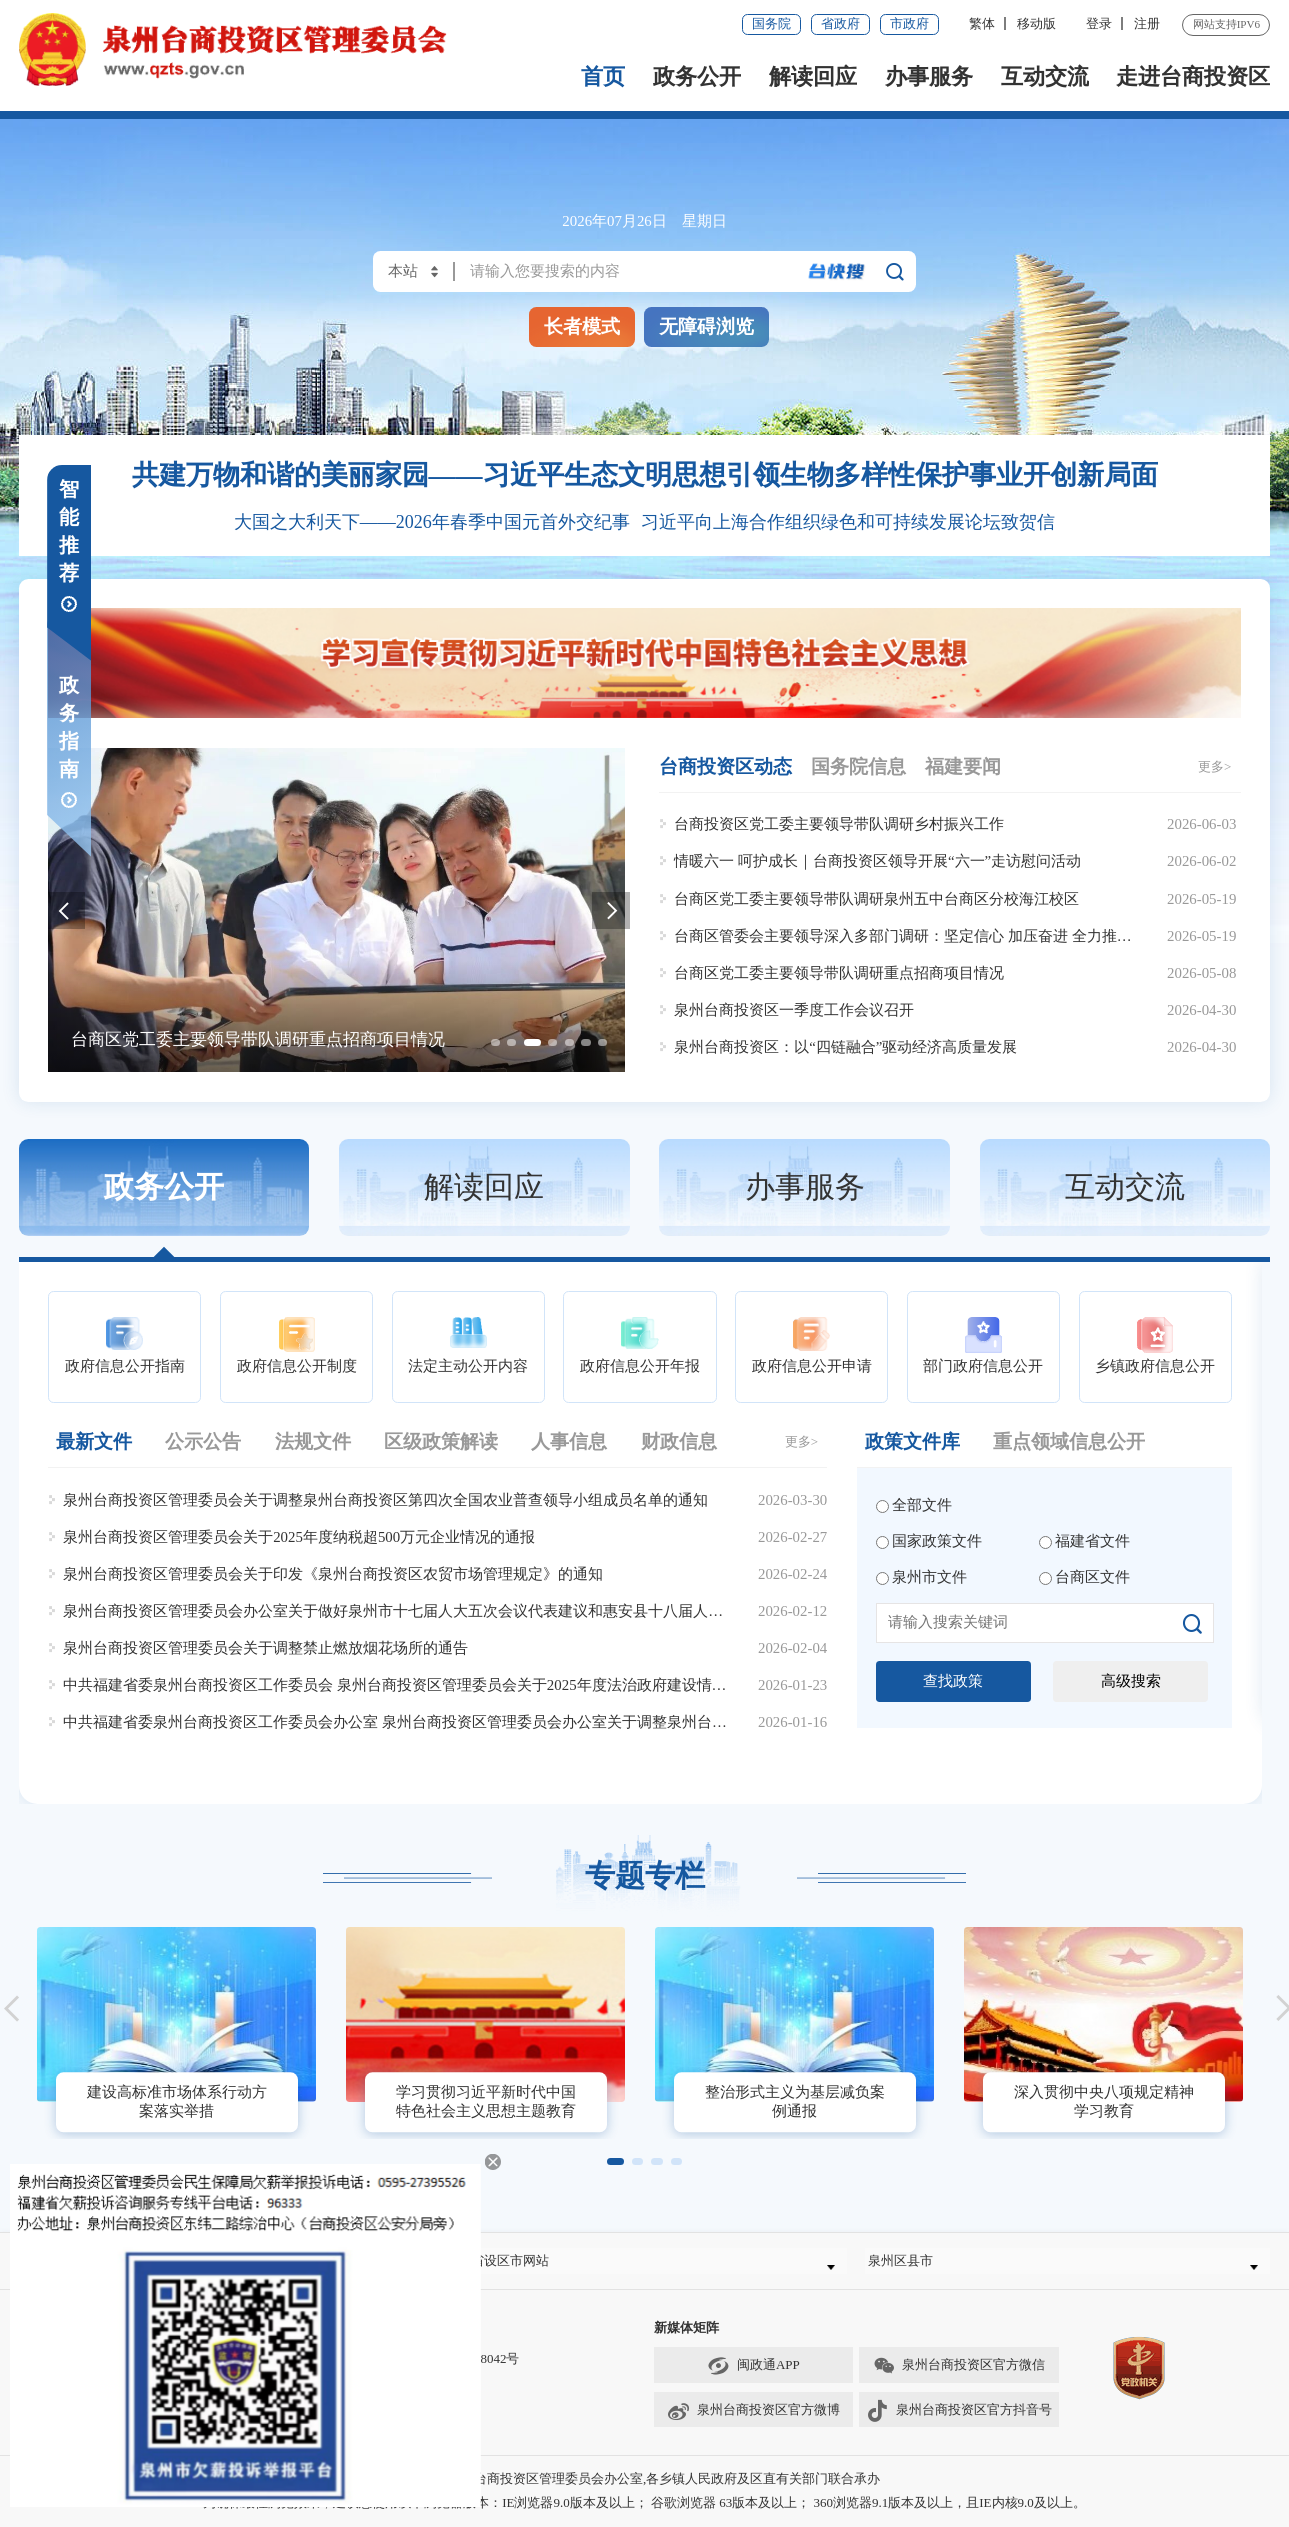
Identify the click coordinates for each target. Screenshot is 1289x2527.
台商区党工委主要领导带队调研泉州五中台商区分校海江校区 (876, 899)
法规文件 (313, 1441)
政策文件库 (912, 1441)
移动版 (1036, 23)
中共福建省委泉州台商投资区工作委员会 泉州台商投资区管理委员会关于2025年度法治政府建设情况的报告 (417, 1685)
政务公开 (697, 76)
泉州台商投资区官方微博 (753, 2423)
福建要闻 (963, 766)
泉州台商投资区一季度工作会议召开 (794, 1010)
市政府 (909, 23)
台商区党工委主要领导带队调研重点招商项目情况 (839, 973)
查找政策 (953, 1681)
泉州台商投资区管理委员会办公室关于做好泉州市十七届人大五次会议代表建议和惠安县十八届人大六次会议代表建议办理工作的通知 (505, 1611)
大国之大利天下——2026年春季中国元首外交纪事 (432, 522)
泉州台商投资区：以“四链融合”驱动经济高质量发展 (845, 1047)
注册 (1147, 23)
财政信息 (679, 1441)
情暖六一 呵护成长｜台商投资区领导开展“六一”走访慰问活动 (877, 861)
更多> (1214, 766)
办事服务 (929, 76)
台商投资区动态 (725, 766)
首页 (603, 76)
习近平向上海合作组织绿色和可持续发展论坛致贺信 (848, 522)
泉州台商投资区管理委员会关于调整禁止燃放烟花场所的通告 (265, 1648)
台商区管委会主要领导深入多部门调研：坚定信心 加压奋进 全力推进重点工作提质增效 (962, 936)
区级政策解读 (441, 1441)
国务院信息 (858, 766)
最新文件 (94, 1441)
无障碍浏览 (706, 326)
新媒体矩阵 (686, 2341)
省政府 (840, 23)
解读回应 (813, 76)
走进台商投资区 (1193, 76)
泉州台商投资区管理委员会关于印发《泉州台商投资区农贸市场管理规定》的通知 (333, 1574)
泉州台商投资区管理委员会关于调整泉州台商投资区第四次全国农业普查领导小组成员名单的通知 (385, 1500)
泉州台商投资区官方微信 (959, 2379)
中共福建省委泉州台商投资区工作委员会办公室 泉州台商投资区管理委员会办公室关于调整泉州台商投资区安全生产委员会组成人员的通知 (522, 1722)
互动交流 (1045, 76)
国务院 (771, 23)
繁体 (982, 23)
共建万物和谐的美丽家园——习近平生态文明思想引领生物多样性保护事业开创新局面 (645, 475)
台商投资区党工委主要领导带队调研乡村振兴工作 (839, 824)
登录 (1099, 23)
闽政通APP (753, 2379)
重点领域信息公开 (1069, 1441)
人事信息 (569, 1441)
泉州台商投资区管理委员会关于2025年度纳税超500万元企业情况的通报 (299, 1537)
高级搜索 (1131, 1681)
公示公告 (203, 1441)
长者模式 (582, 326)
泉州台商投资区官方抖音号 (958, 2423)
